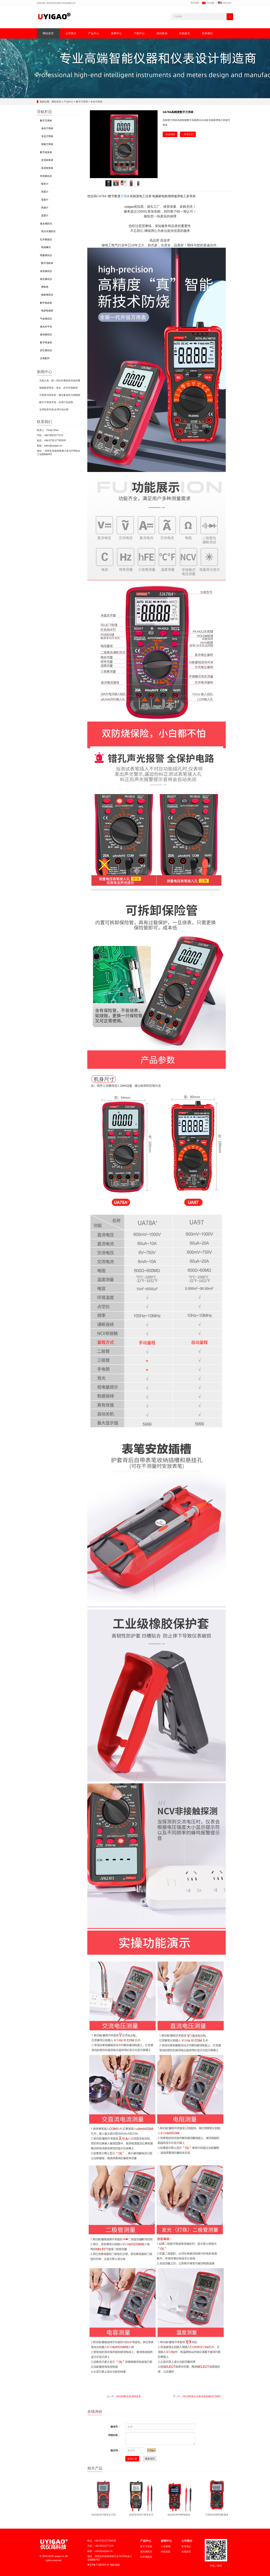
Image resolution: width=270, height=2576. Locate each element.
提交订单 (132, 2458)
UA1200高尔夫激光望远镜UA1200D (201, 2396)
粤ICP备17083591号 (98, 2564)
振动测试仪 (46, 334)
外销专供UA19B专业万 (141, 2514)
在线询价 (170, 134)
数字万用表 (82, 101)
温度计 (44, 215)
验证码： (115, 2450)
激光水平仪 (46, 326)
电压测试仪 (46, 279)
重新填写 (150, 2458)
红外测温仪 (46, 239)
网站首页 (48, 33)
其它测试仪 (46, 350)
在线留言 (184, 33)
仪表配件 (45, 358)
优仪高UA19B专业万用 (103, 2514)
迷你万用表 (47, 128)
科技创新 (165, 2551)
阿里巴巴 (188, 134)
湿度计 (44, 199)
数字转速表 (46, 342)
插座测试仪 (47, 294)
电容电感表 (47, 310)
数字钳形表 (46, 152)
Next (153, 144)
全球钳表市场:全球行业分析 (54, 409)
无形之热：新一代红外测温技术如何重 (59, 380)
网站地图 (115, 2564)
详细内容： (114, 2435)
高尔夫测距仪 (48, 231)
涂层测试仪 (46, 271)
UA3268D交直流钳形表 (128, 2396)
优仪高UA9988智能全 (179, 2514)
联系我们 (207, 33)
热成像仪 (46, 247)
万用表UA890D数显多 (217, 2514)
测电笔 (44, 286)
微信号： (115, 2426)
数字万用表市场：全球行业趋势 (56, 402)
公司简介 (70, 33)
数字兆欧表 (47, 263)
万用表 (125, 196)
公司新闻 (165, 2546)
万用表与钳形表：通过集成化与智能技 (59, 395)
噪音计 (44, 183)
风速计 (44, 207)
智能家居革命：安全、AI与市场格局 (58, 387)
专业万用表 (96, 101)
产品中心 (93, 33)
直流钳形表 (47, 168)
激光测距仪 (46, 223)
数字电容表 (46, 302)
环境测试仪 (46, 176)
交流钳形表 (47, 160)
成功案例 (161, 33)
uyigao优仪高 (134, 206)
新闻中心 (116, 33)
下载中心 (139, 33)
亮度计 (44, 191)
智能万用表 (47, 144)
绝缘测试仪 (46, 255)
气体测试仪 (46, 318)
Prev (94, 144)
